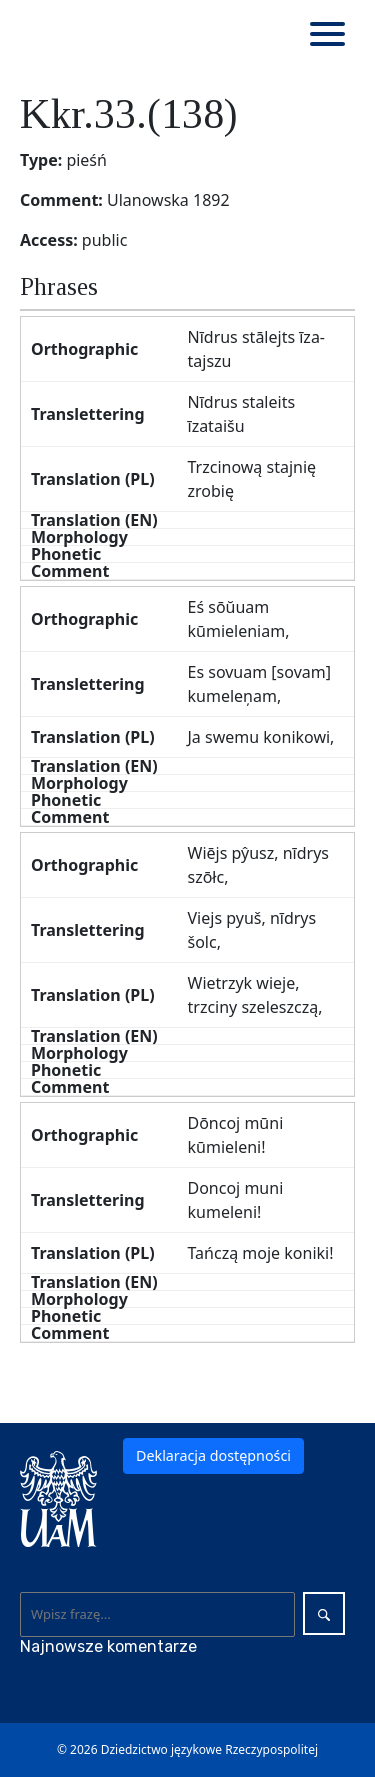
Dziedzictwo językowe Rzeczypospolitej (209, 1749)
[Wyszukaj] (158, 1614)
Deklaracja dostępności (213, 1455)
